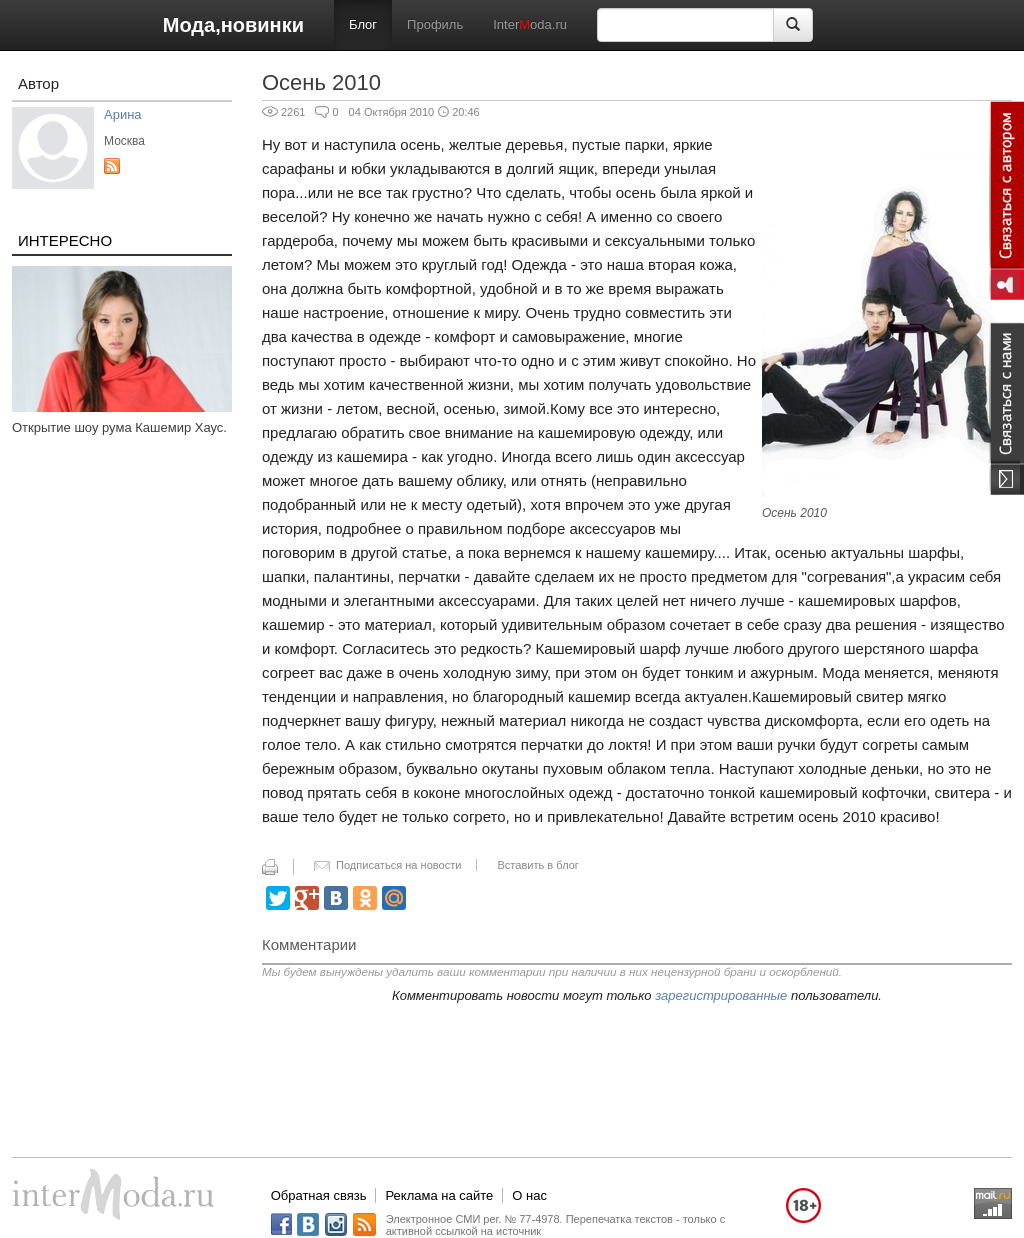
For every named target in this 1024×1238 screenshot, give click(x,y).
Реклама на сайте (439, 1195)
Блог (363, 24)
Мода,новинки (233, 25)
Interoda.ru (530, 24)
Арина (123, 114)
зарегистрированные (721, 995)
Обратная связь (319, 1195)
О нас (529, 1195)
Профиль (435, 24)
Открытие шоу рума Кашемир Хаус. (119, 427)
